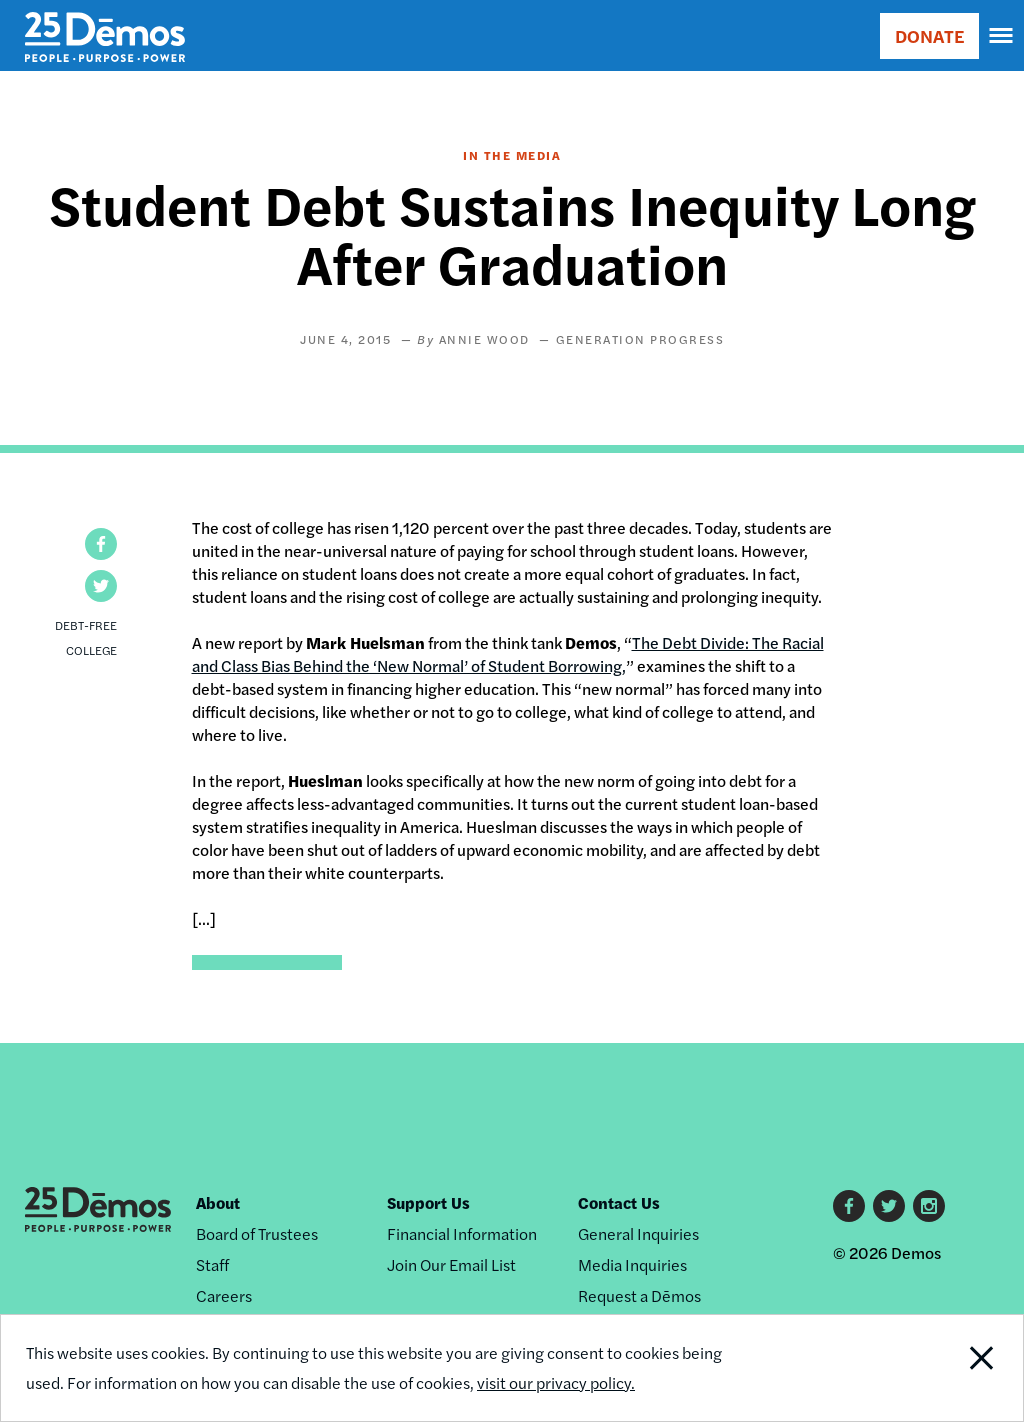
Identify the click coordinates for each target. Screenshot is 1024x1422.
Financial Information (462, 1233)
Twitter (889, 1206)
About (218, 1202)
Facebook (849, 1206)
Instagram (929, 1206)
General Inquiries (638, 1233)
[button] (101, 544)
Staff (212, 1264)
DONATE (929, 35)
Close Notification (927, 1368)
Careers (224, 1295)
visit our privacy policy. (556, 1382)
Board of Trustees (257, 1233)
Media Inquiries (632, 1264)
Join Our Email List (451, 1264)
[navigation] (1002, 36)
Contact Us (619, 1202)
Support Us (428, 1202)
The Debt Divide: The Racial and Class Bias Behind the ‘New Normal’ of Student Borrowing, (508, 654)
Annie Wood (484, 339)
